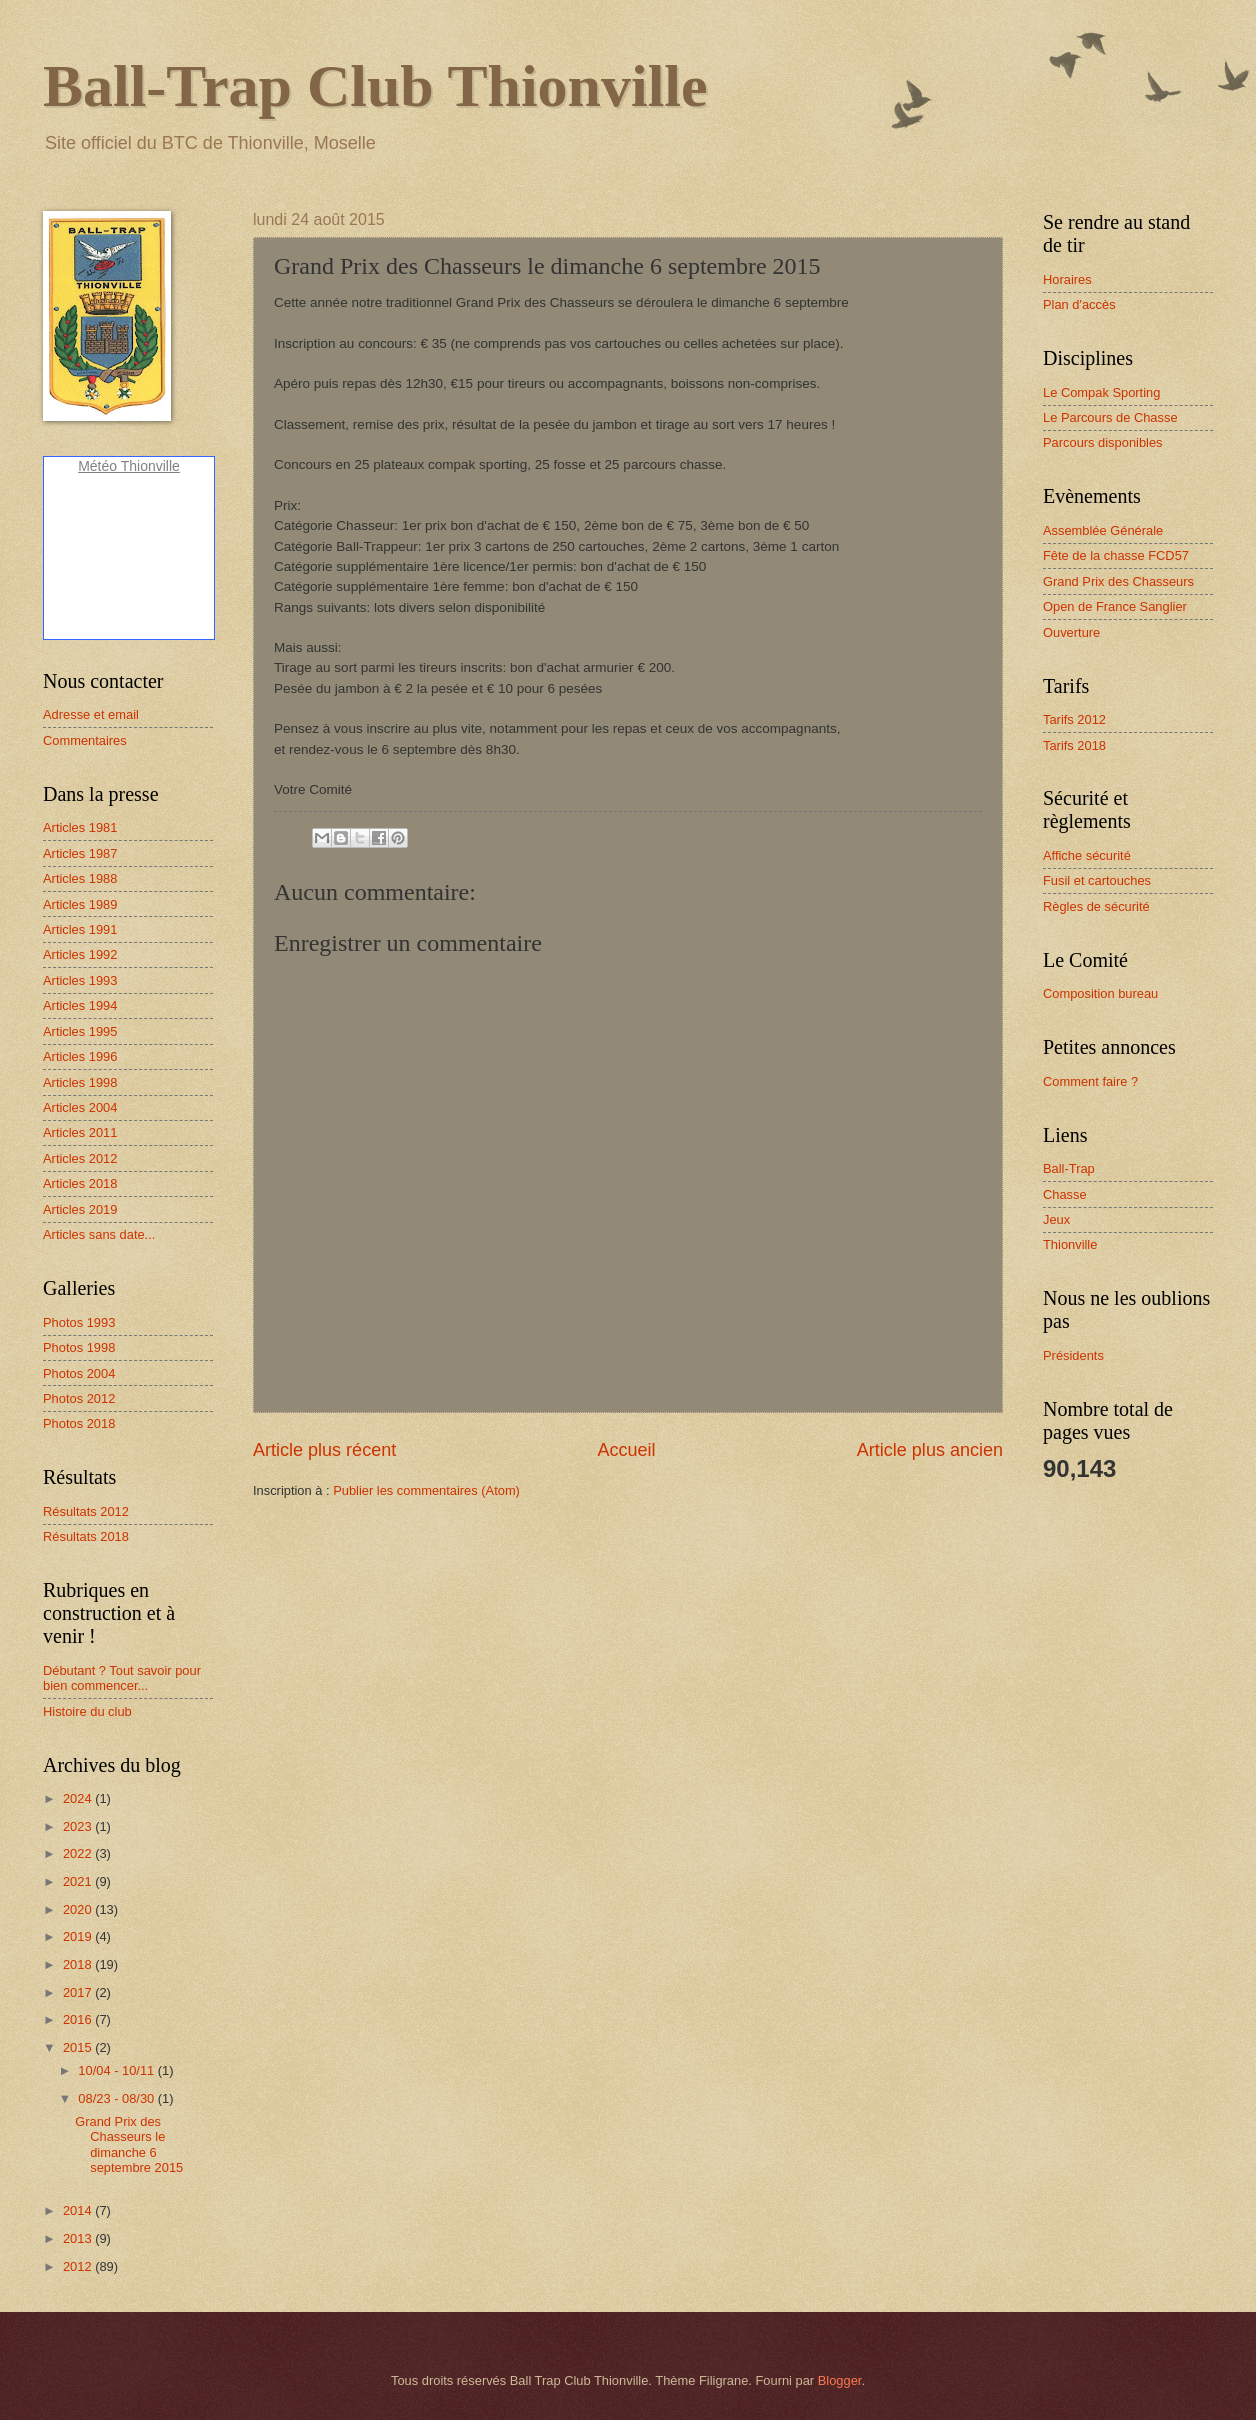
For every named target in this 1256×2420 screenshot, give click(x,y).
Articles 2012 (80, 1158)
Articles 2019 (80, 1209)
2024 (79, 1798)
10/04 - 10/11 (117, 2070)
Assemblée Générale (1103, 530)
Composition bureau (1100, 993)
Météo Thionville (129, 466)
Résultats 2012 (86, 1511)
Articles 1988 (80, 878)
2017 (79, 1992)
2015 (79, 2047)
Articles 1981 (80, 827)
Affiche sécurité (1087, 855)
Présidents (1073, 1355)
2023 (79, 1826)
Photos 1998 (79, 1347)
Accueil (626, 1450)
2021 (79, 1881)
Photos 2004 (79, 1373)
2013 (79, 2238)
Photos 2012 (79, 1398)
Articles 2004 (80, 1107)
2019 (79, 1936)
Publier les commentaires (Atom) (426, 1490)
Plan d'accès (1079, 304)
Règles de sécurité (1096, 906)
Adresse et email (91, 714)
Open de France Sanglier (1115, 606)
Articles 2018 (80, 1183)
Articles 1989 (80, 904)
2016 (79, 2019)
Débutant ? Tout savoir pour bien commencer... (122, 1678)
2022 (79, 1853)
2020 (79, 1909)
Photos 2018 (79, 1423)
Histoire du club (87, 1711)
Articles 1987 (80, 853)
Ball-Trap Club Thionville (375, 86)
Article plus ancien (930, 1450)
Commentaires (85, 740)
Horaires (1067, 279)
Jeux (1056, 1219)
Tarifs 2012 (1074, 719)
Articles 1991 (80, 929)
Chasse (1065, 1194)
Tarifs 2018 (1074, 745)
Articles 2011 (80, 1132)
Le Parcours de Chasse (1110, 417)
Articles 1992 (80, 954)
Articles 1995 (80, 1031)
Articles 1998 (80, 1082)
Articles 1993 (80, 980)
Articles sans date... (99, 1234)
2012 (79, 2266)
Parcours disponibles (1103, 442)
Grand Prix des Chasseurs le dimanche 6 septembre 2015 (129, 2144)
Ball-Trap (1069, 1168)
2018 (79, 1964)
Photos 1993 (79, 1322)
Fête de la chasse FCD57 (1116, 555)
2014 (79, 2210)
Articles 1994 (80, 1005)
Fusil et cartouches (1097, 880)
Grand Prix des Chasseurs (1118, 581)
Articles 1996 (80, 1056)
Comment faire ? (1090, 1081)
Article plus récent (324, 1450)
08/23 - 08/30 (117, 2098)
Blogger (840, 2380)
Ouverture (1071, 632)
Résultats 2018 (86, 1536)
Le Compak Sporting (1101, 392)
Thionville (1070, 1244)
